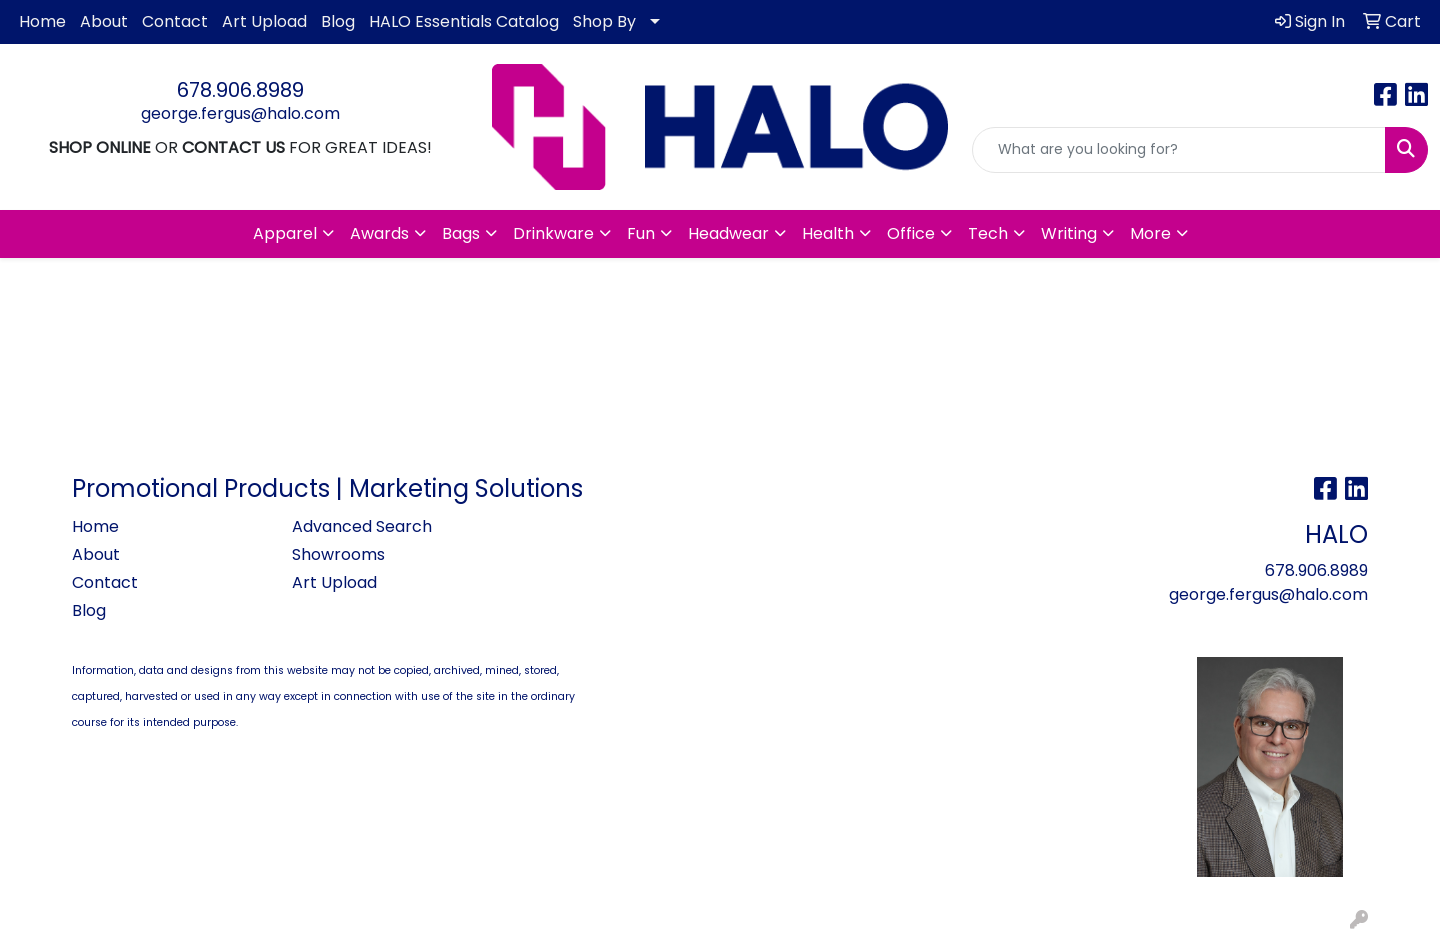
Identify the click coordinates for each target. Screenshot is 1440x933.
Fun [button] (641, 233)
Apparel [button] (285, 233)
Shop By (604, 21)
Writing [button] (1069, 233)
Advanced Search (362, 526)
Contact (175, 21)
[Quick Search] (1179, 150)
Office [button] (911, 233)
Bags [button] (461, 233)
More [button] (1150, 233)
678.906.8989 (240, 90)
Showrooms (338, 554)
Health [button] (828, 233)
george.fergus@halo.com (240, 113)
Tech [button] (988, 233)
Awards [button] (379, 233)
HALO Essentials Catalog (464, 21)
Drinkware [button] (553, 233)
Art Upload (264, 21)
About (104, 21)
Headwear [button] (728, 233)
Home (42, 21)
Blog (338, 21)
